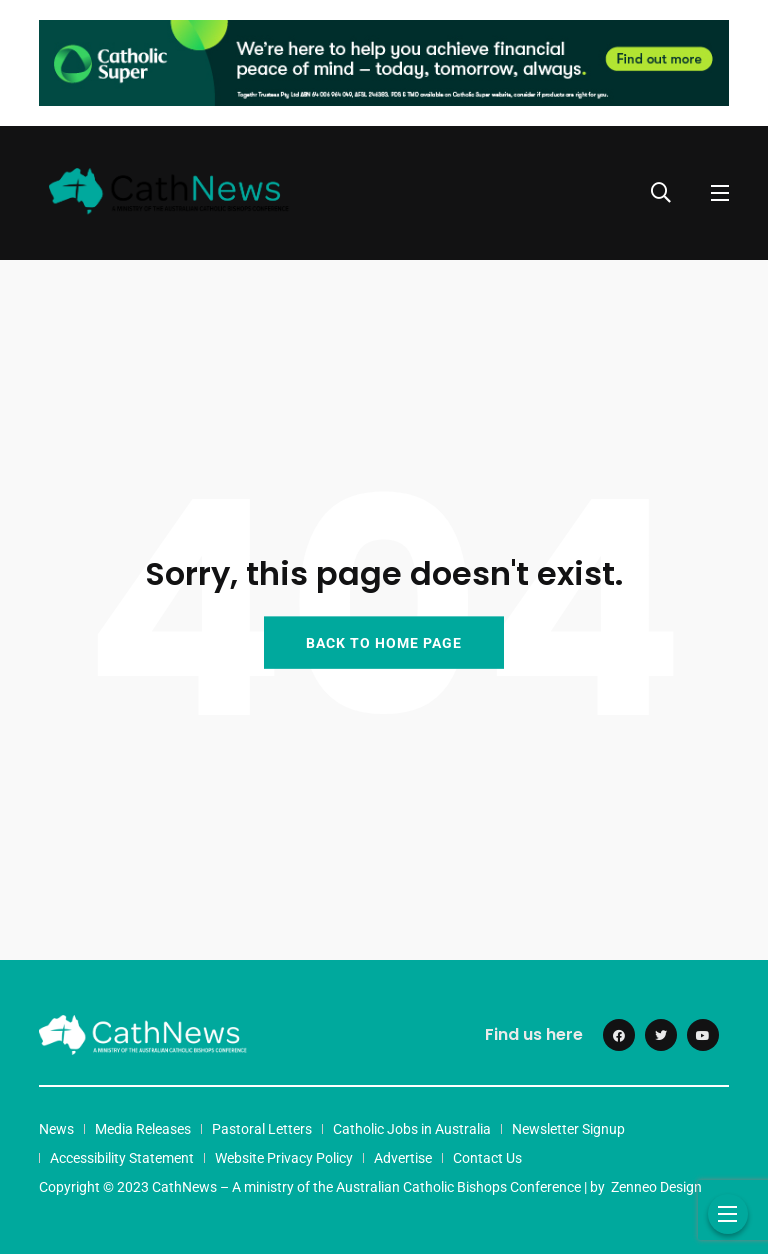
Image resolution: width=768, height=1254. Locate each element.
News (56, 1129)
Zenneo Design (656, 1187)
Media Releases (143, 1129)
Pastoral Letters (262, 1129)
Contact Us (487, 1158)
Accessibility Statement (122, 1158)
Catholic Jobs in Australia (412, 1129)
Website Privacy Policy (284, 1158)
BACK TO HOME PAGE (384, 642)
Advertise (403, 1158)
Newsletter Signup (568, 1129)
